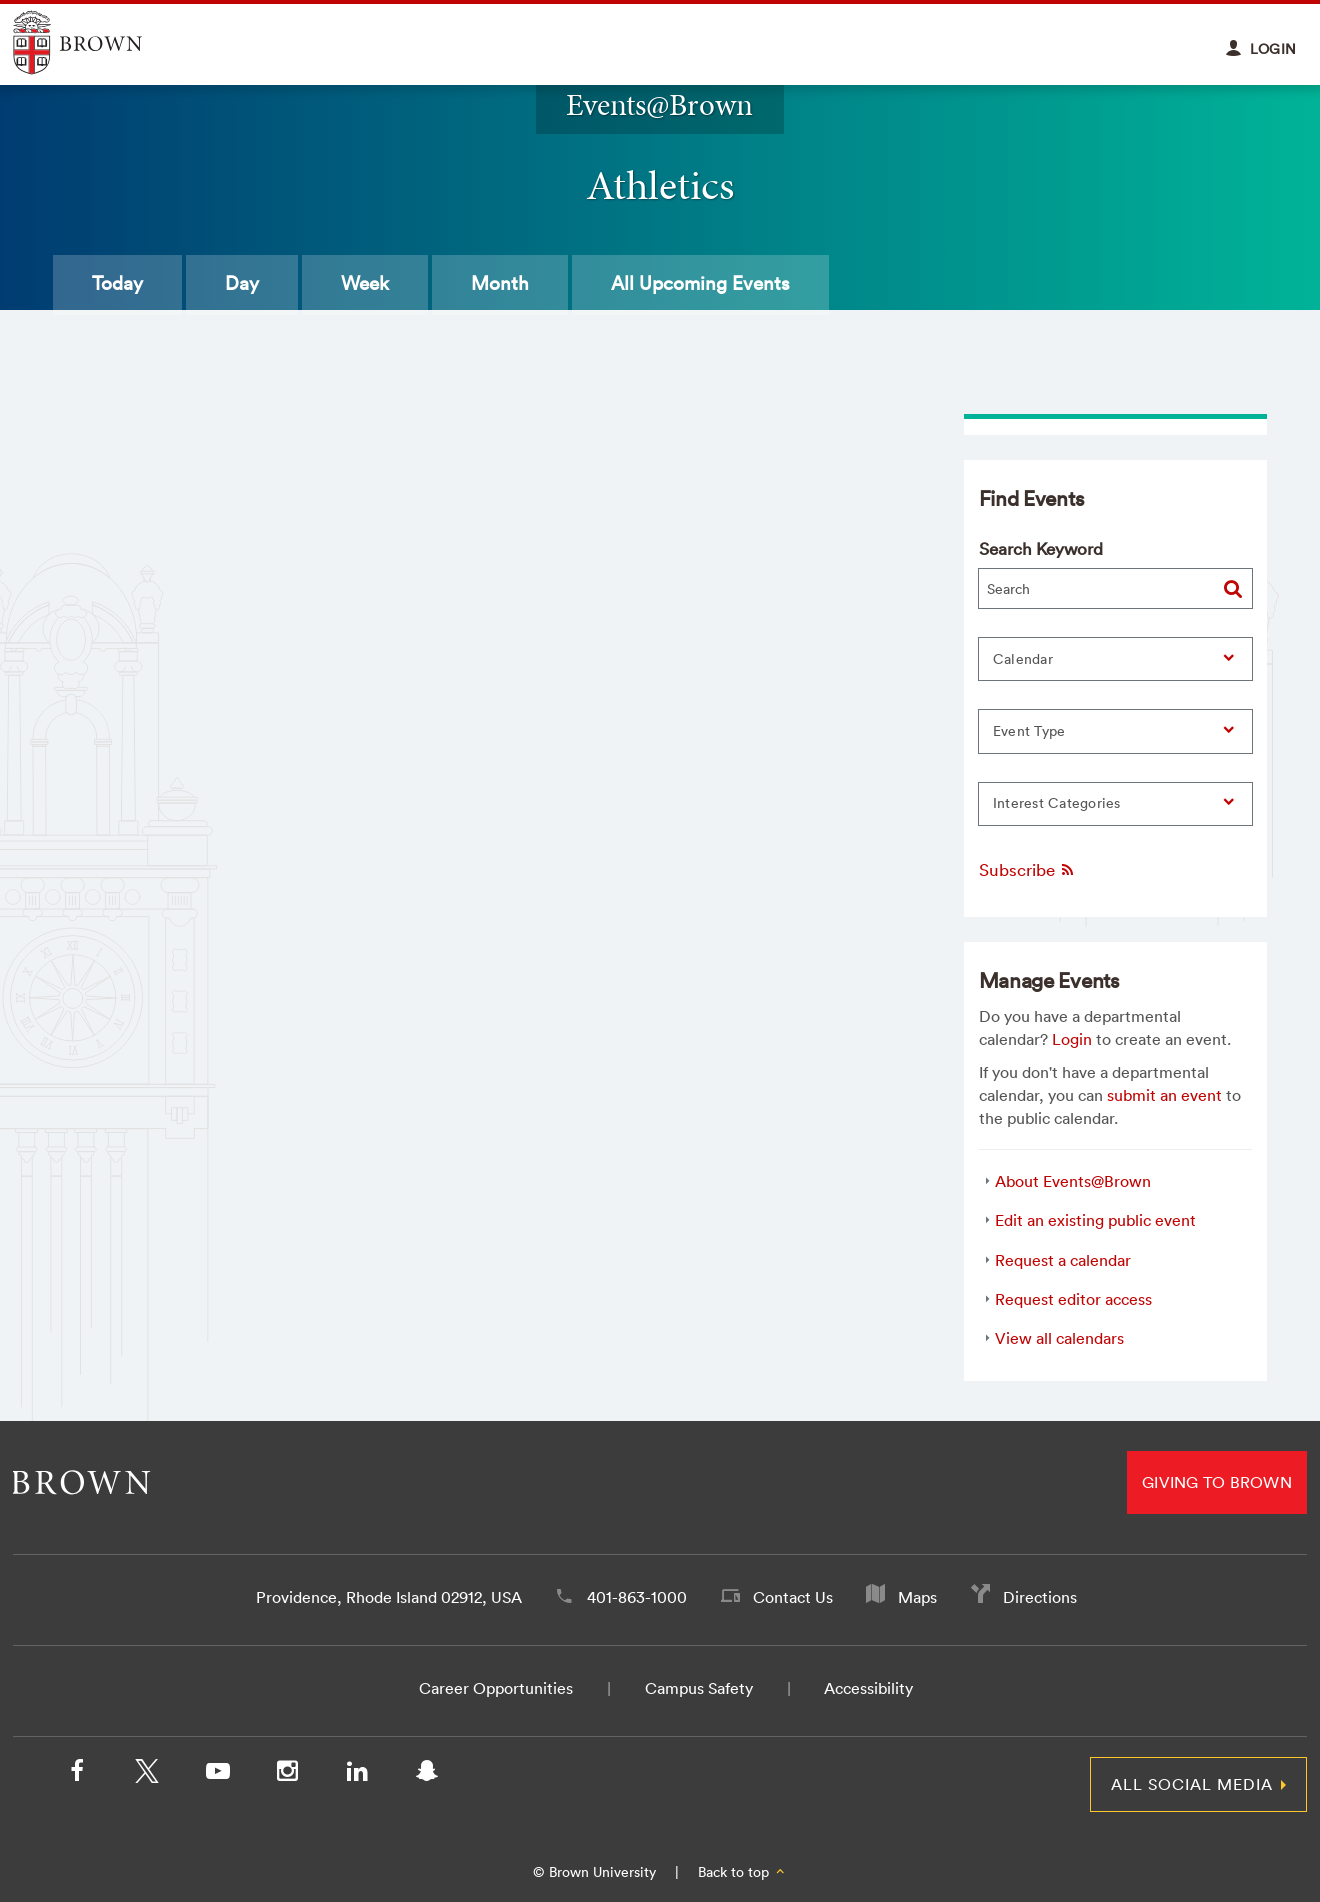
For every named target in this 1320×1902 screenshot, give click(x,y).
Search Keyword (1041, 548)
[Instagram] (287, 1775)
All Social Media (1192, 1784)
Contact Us (793, 1597)
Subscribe (1027, 869)
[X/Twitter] (147, 1775)
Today (117, 283)
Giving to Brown (1217, 1482)
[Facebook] (77, 1775)
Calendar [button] (1023, 659)
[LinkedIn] (357, 1775)
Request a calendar (1063, 1260)
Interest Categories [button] (1057, 803)
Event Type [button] (1029, 731)
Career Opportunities (496, 1688)
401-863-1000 (637, 1597)
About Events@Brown (1073, 1181)
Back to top (742, 1872)
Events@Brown (659, 104)
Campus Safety (699, 1688)
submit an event (1164, 1095)
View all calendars (1059, 1338)
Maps (917, 1597)
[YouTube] (217, 1775)
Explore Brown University (100, 42)
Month (500, 283)
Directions (1040, 1597)
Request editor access (1073, 1299)
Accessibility (868, 1688)
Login (1072, 1039)
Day (242, 283)
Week (365, 283)
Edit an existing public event (1095, 1220)
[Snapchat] (427, 1775)
